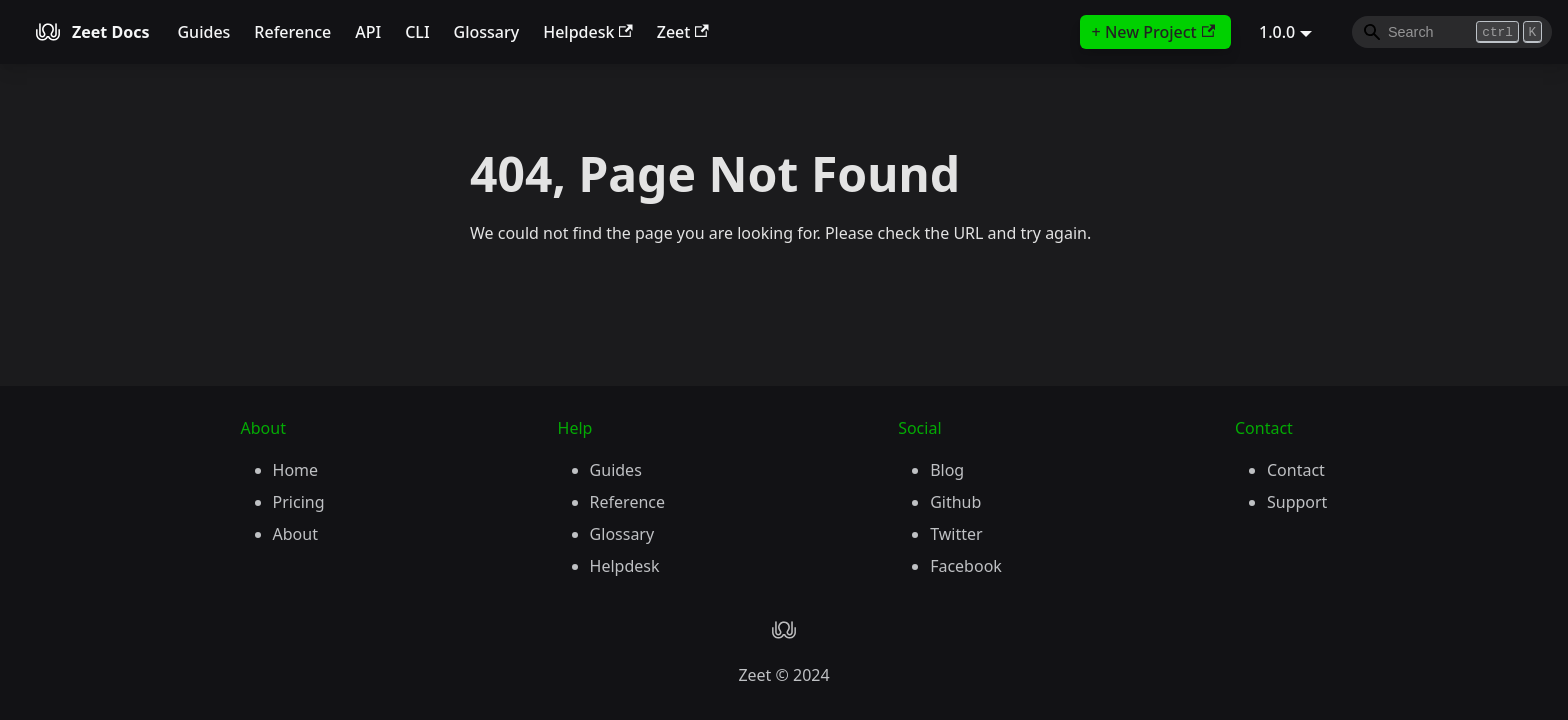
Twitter (956, 534)
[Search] (1452, 32)
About (295, 534)
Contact (1296, 470)
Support (1297, 502)
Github (955, 502)
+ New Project (1153, 32)
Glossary (487, 32)
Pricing (299, 502)
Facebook (966, 566)
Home (296, 470)
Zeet (683, 32)
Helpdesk (588, 32)
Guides (203, 32)
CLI (417, 32)
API (368, 32)
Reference (292, 32)
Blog (947, 470)
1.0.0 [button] (1277, 32)
